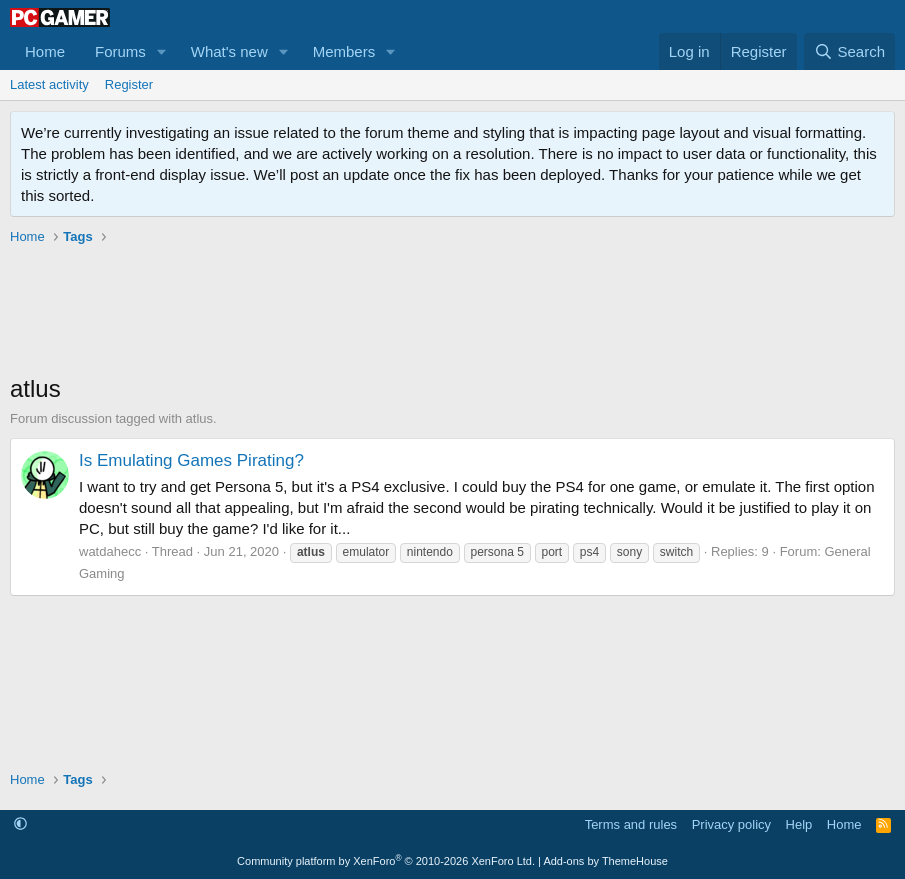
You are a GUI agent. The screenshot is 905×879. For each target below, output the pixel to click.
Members (344, 51)
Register (129, 84)
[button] (162, 51)
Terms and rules (631, 824)
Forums (120, 51)
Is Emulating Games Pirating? (191, 460)
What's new (229, 51)
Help (799, 824)
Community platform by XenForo (386, 861)
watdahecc (110, 551)
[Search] (849, 51)
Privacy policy (731, 824)
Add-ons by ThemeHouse (605, 861)
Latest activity (49, 84)
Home (45, 51)
